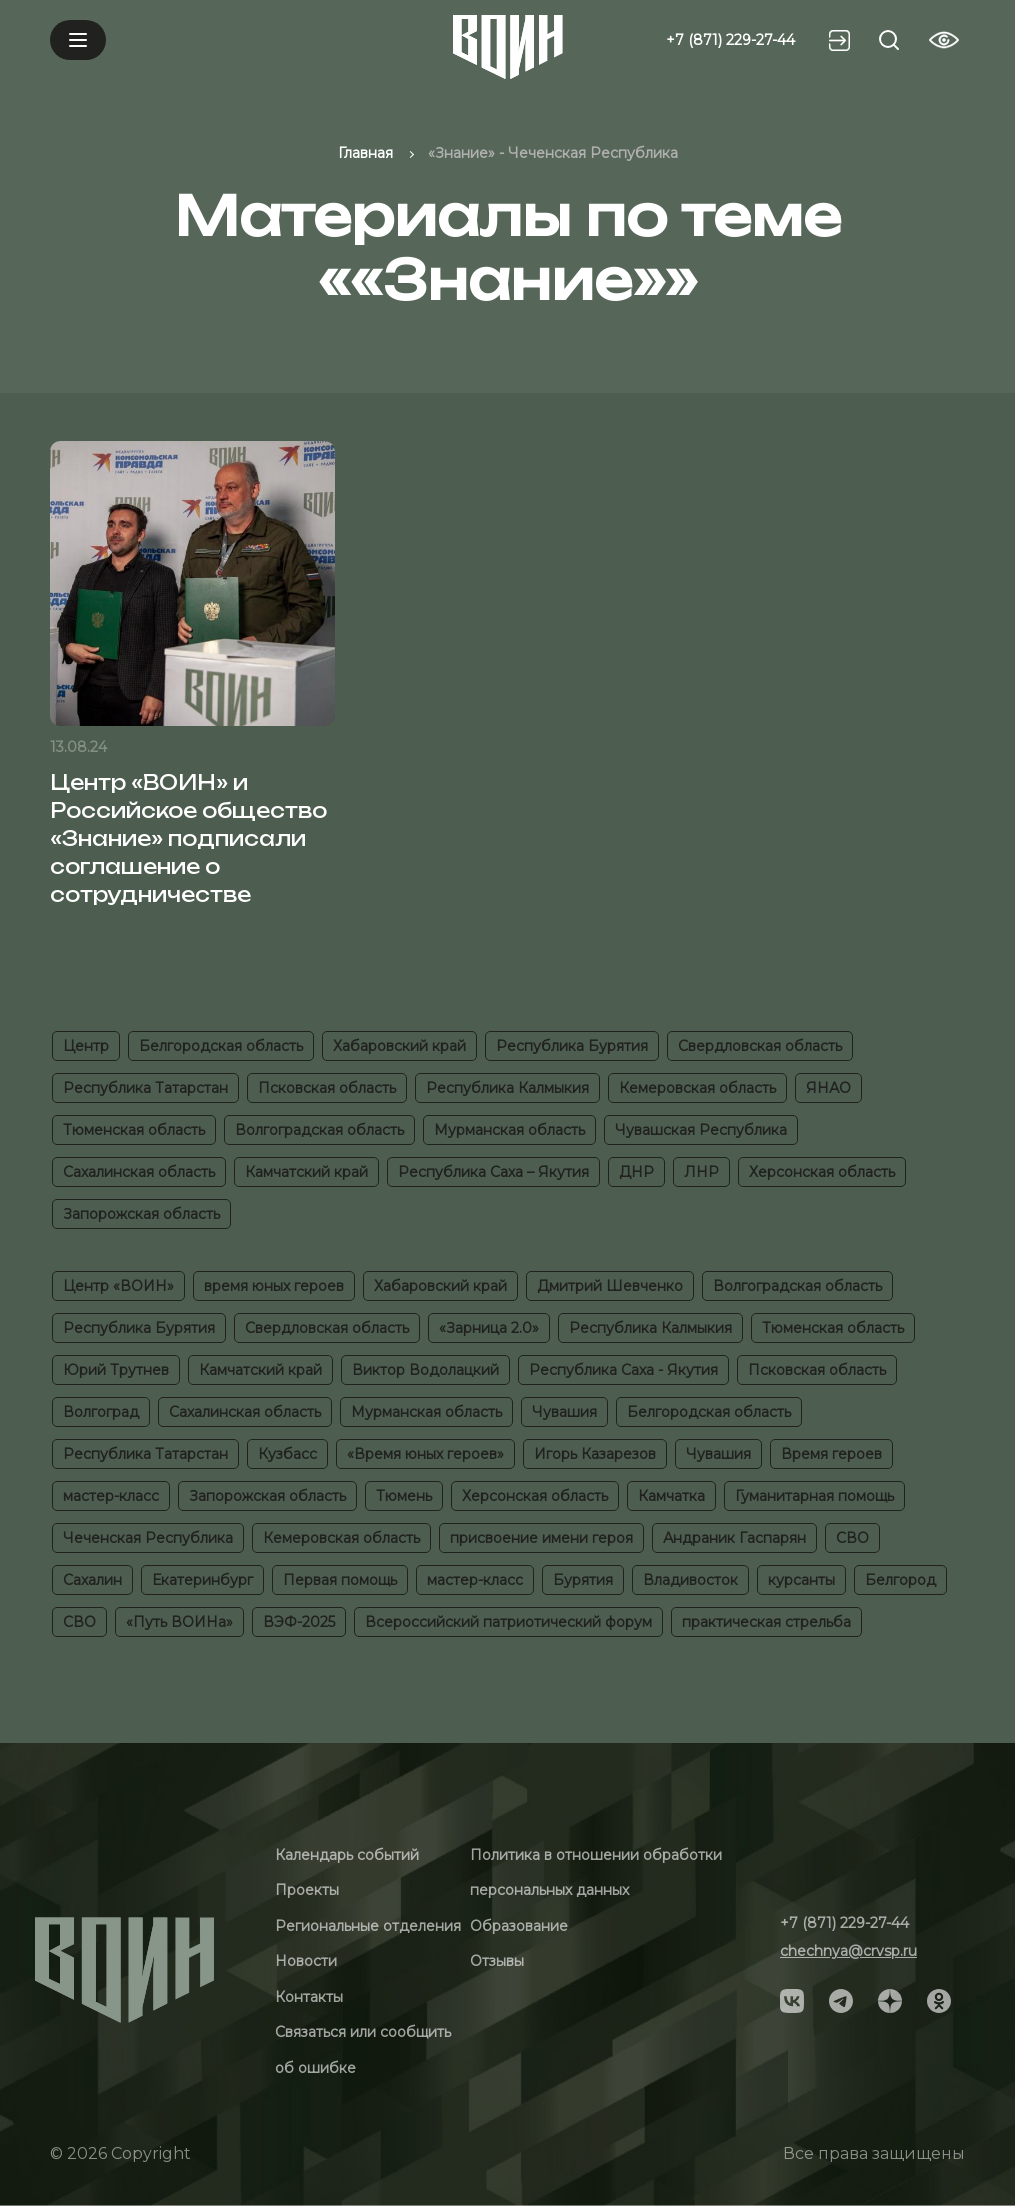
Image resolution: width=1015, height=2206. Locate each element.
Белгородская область (221, 1046)
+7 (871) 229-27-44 (730, 40)
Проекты (307, 1890)
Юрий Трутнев (116, 1370)
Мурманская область (509, 1130)
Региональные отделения (368, 1926)
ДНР (636, 1172)
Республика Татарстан (145, 1088)
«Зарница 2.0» (489, 1328)
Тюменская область (134, 1130)
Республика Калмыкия (507, 1088)
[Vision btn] (944, 40)
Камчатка (671, 1496)
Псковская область (327, 1088)
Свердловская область (760, 1046)
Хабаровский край (399, 1046)
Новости (306, 1961)
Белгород (900, 1580)
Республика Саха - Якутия (623, 1370)
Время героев (831, 1454)
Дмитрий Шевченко (610, 1286)
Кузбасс (287, 1454)
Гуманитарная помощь (814, 1496)
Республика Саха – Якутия (493, 1172)
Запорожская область (141, 1214)
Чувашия (564, 1412)
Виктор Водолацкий (425, 1370)
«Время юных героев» (425, 1454)
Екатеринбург (202, 1580)
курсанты (801, 1580)
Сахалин (92, 1580)
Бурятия (583, 1580)
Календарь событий (347, 1855)
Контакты (309, 1997)
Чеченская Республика (148, 1538)
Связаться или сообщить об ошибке (363, 2050)
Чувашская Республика (701, 1130)
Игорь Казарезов (595, 1454)
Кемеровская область (697, 1088)
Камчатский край (306, 1172)
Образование (519, 1926)
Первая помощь (340, 1580)
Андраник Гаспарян (734, 1538)
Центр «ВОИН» (118, 1286)
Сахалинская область (139, 1172)
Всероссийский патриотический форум (508, 1622)
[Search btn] (889, 40)
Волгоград (101, 1412)
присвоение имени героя (541, 1538)
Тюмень (404, 1496)
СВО (852, 1538)
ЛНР (701, 1172)
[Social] (792, 1999)
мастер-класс (111, 1496)
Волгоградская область (319, 1130)
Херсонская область (822, 1172)
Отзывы (497, 1961)
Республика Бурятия (572, 1046)
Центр (86, 1046)
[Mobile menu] (78, 40)
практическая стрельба (766, 1622)
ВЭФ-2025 (299, 1622)
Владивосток (690, 1580)
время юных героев (274, 1286)
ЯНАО (828, 1088)
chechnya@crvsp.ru (848, 1951)
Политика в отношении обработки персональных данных (596, 1873)
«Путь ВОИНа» (179, 1622)
